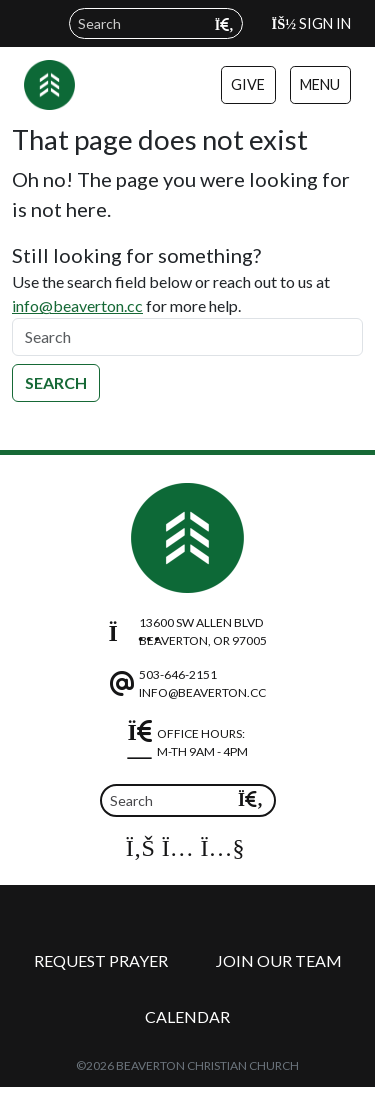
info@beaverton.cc (77, 305)
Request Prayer (101, 960)
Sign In (311, 23)
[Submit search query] (224, 24)
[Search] (187, 337)
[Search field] (156, 23)
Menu (320, 84)
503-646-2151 (178, 674)
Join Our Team (279, 960)
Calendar (187, 1016)
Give (248, 84)
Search (56, 382)
